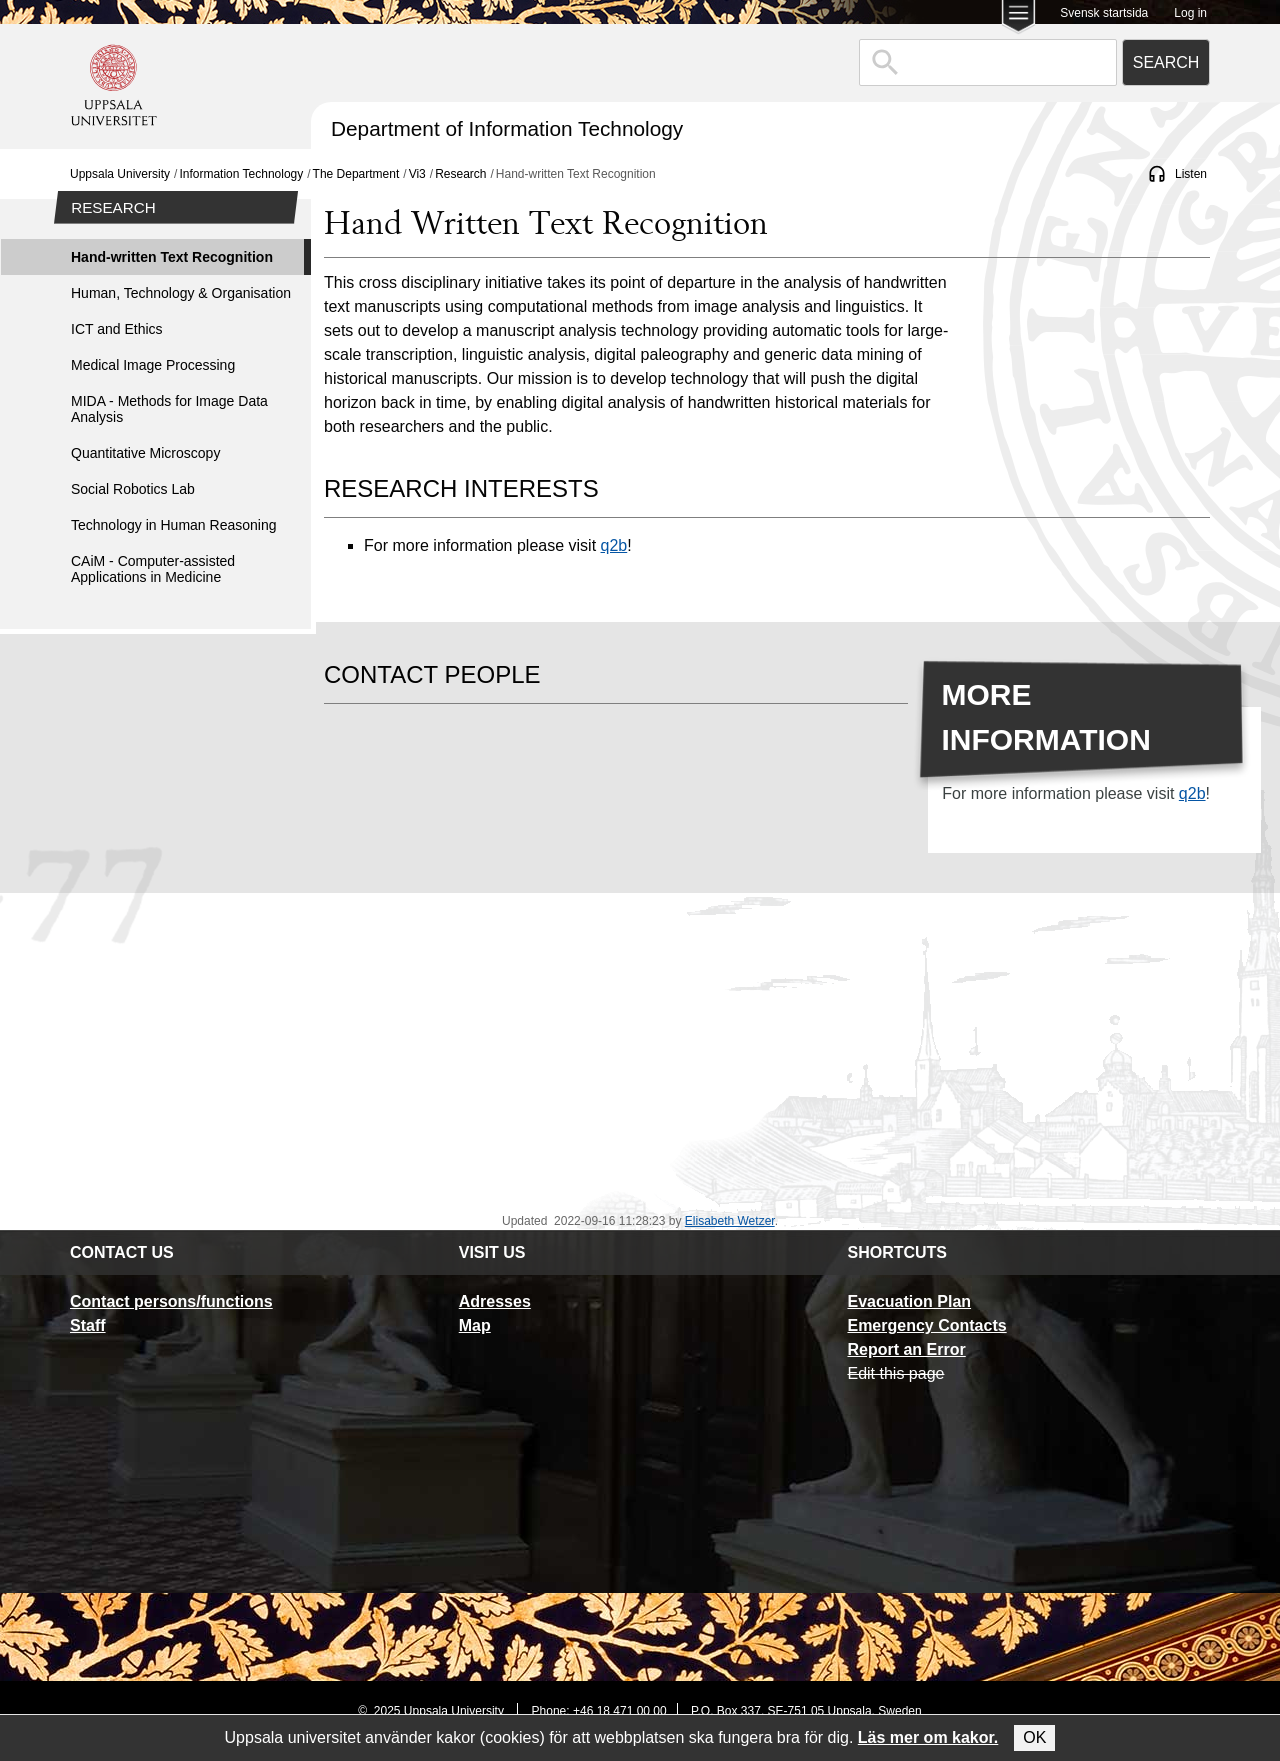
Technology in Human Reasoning (173, 525)
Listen (1191, 174)
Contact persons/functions (171, 1301)
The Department (356, 174)
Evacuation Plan (909, 1301)
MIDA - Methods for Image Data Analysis (169, 409)
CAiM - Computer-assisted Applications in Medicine (153, 569)
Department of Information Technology (507, 128)
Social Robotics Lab (133, 489)
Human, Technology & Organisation (181, 293)
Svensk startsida (1104, 13)
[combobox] (988, 62)
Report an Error (906, 1349)
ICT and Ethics (117, 329)
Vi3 (417, 174)
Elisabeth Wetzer (730, 1221)
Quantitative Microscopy (145, 453)
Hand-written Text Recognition (172, 257)
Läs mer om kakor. (928, 1737)
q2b (614, 545)
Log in (1190, 13)
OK (1034, 1737)
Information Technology (241, 174)
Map (475, 1325)
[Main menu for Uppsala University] (1018, 18)
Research (460, 174)
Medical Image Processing (153, 365)
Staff (88, 1325)
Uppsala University (120, 174)
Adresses (495, 1301)
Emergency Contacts (926, 1325)
